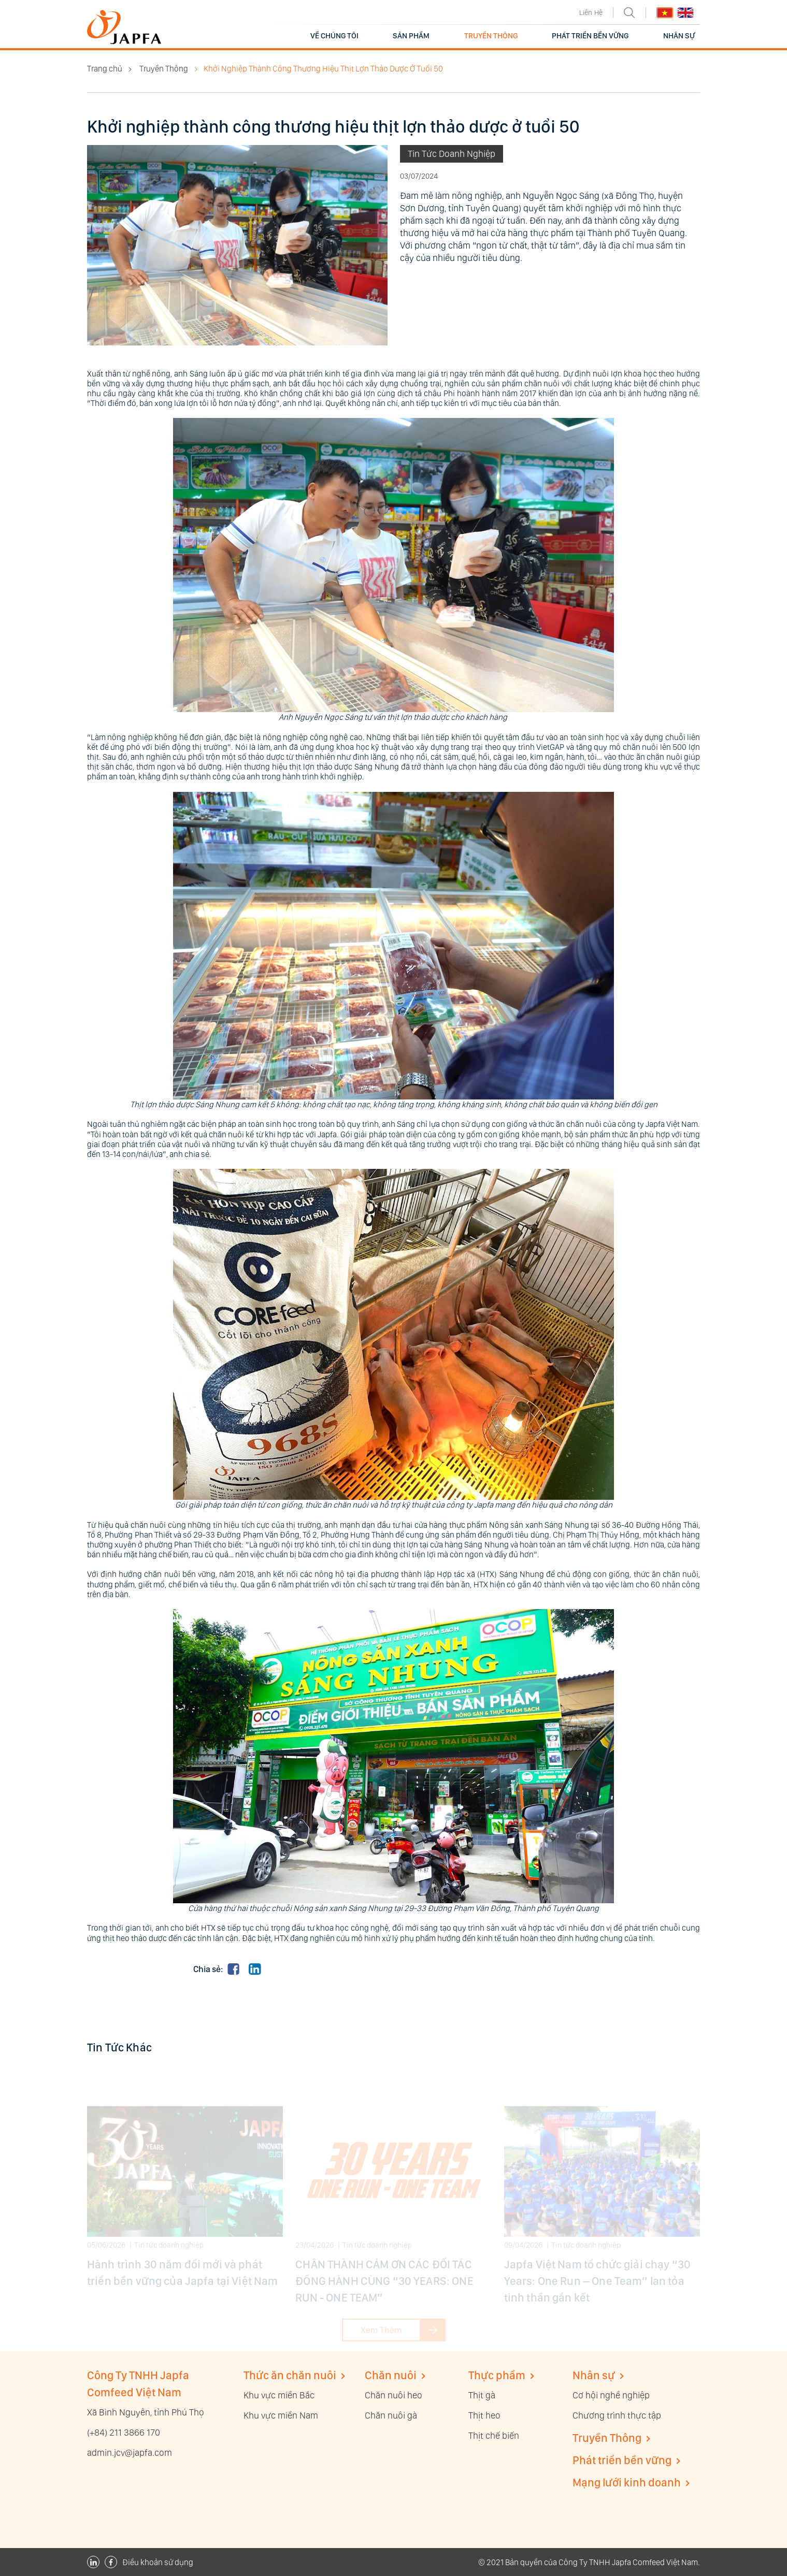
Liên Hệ (591, 12)
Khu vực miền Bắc (279, 2395)
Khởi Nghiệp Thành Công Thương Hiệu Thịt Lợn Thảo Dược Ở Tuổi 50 (323, 69)
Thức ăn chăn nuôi (290, 2375)
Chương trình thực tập (617, 2415)
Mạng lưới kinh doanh (627, 2482)
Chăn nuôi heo (393, 2395)
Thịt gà (481, 2395)
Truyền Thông (163, 69)
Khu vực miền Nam (281, 2415)
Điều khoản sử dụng (157, 2562)
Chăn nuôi (391, 2375)
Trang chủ (104, 69)
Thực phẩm (496, 2375)
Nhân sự (594, 2375)
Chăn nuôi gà (391, 2415)
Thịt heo (484, 2415)
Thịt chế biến (493, 2435)
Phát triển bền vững (622, 2460)
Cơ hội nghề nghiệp (611, 2395)
